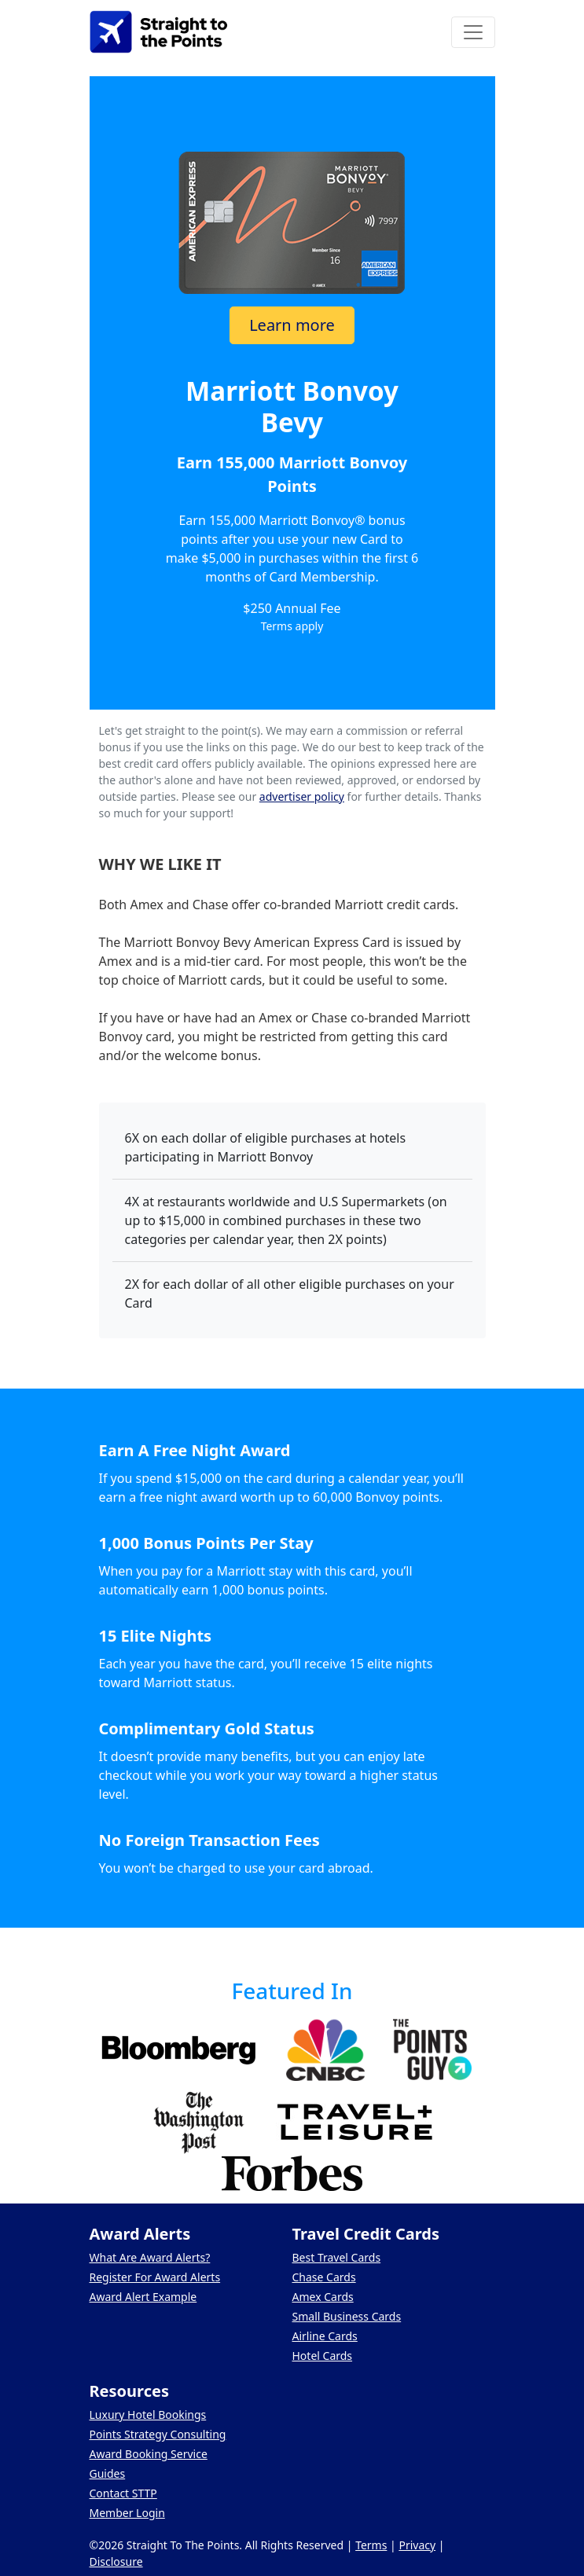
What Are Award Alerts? (150, 2257)
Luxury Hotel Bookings (148, 2414)
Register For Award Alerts (155, 2277)
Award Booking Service (149, 2453)
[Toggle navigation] (473, 32)
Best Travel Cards (336, 2257)
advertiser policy (301, 796)
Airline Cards (325, 2335)
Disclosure (116, 2561)
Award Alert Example (143, 2296)
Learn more (292, 325)
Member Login (127, 2512)
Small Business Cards (347, 2316)
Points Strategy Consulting (158, 2434)
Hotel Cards (322, 2355)
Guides (108, 2473)
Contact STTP (123, 2493)
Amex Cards (323, 2296)
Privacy (417, 2544)
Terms (371, 2544)
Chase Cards (324, 2277)
